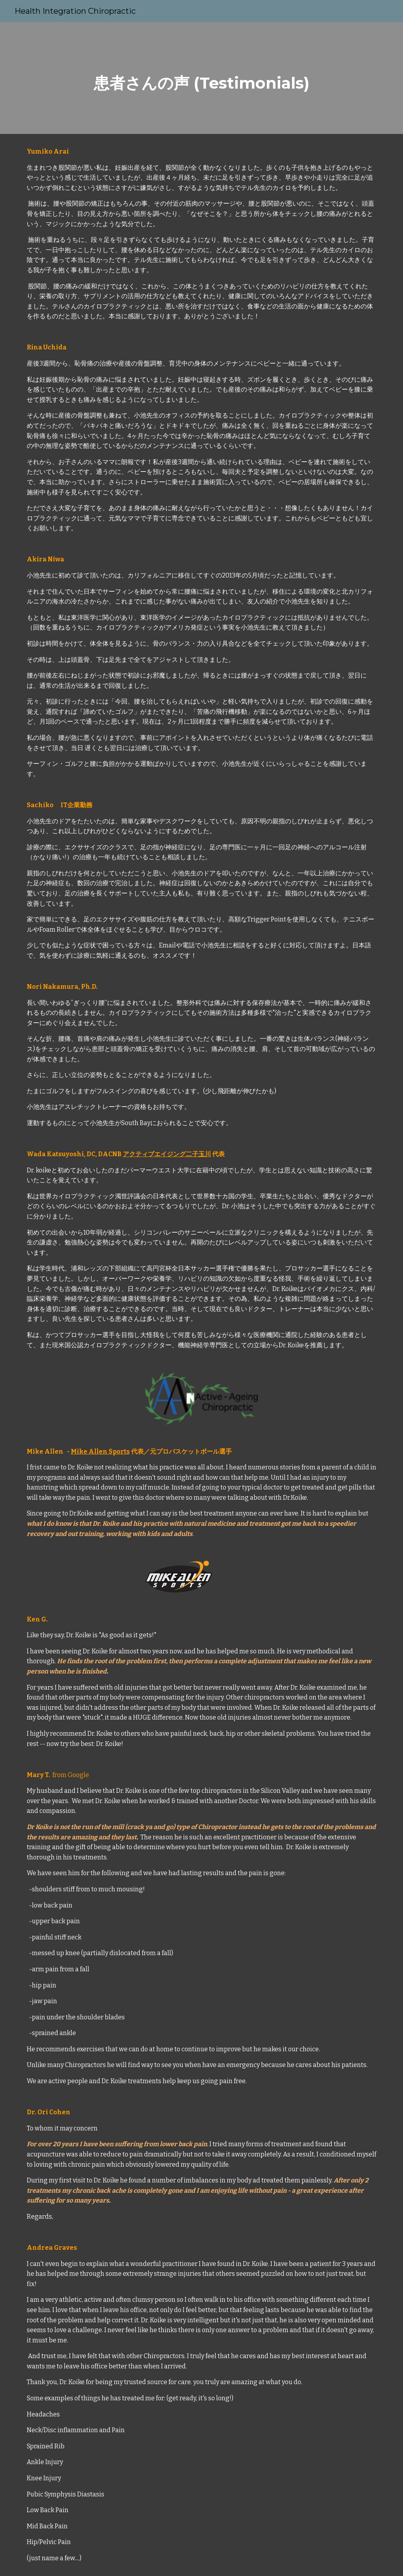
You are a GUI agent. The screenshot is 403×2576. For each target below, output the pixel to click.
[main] (201, 78)
